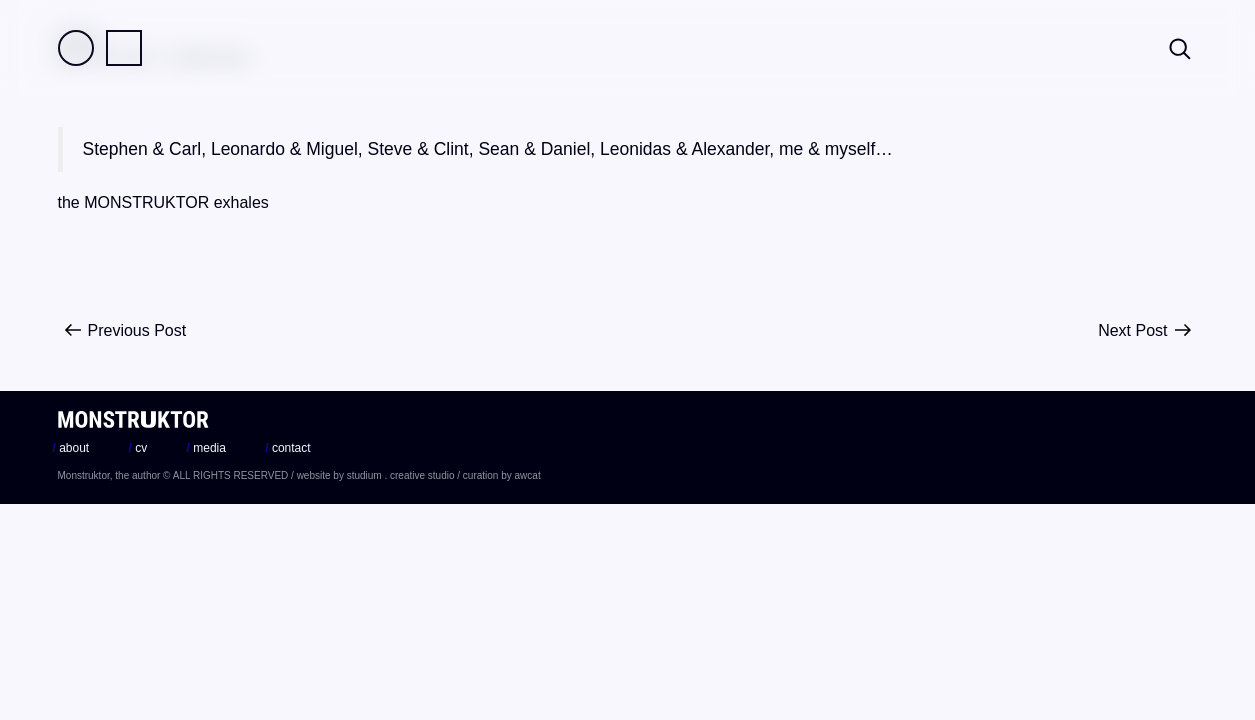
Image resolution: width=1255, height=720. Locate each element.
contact (287, 448)
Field (76, 48)
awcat (528, 475)
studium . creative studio (401, 475)
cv (138, 448)
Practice (124, 48)
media (206, 448)
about (71, 448)
